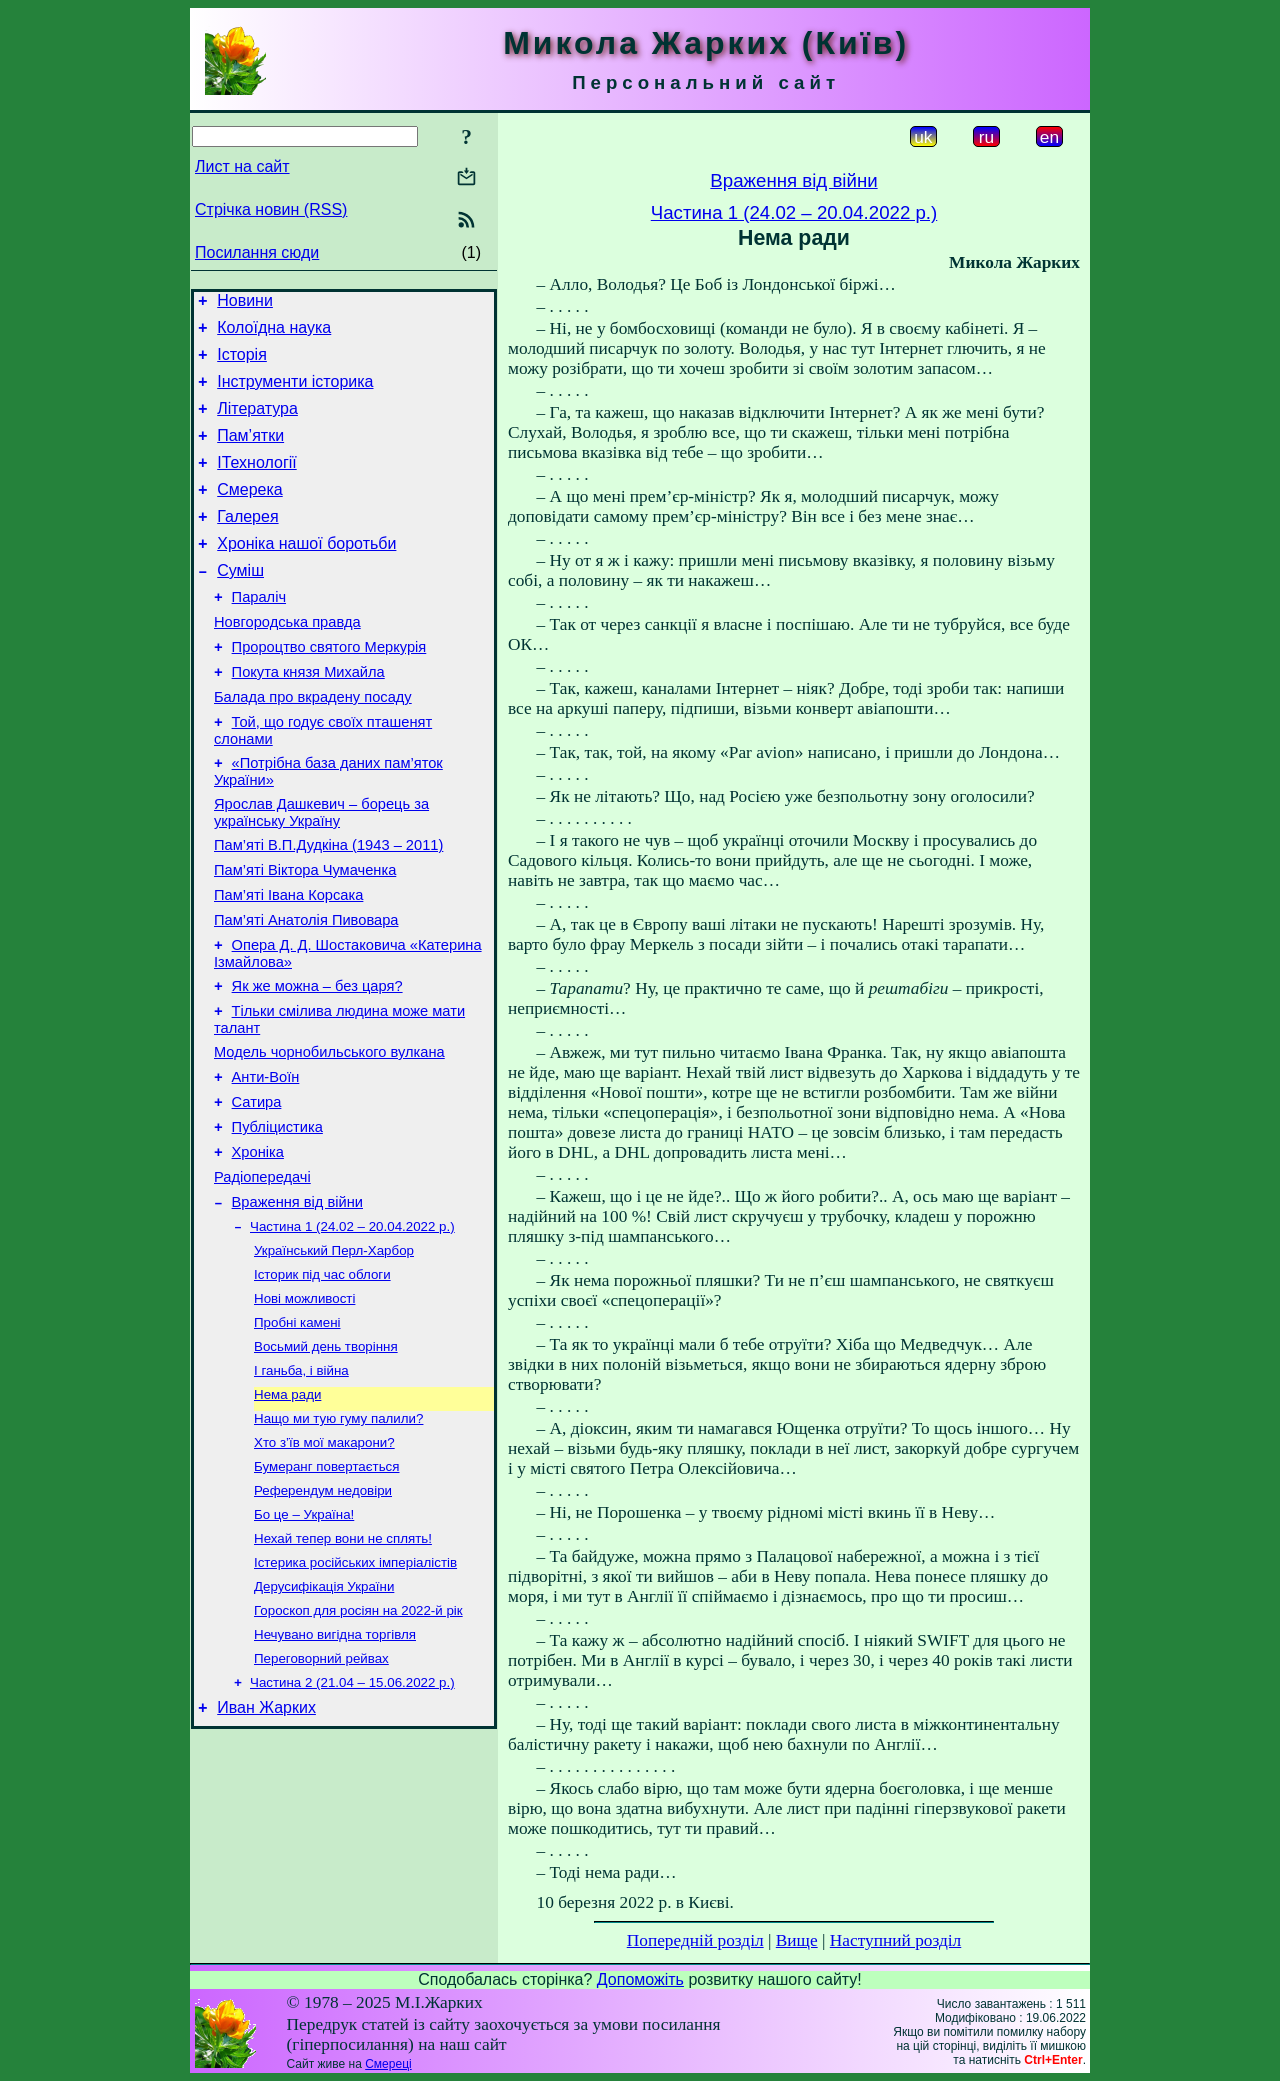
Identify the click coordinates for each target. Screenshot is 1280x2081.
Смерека (250, 513)
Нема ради (287, 1509)
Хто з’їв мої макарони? (324, 1561)
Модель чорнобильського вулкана (329, 1133)
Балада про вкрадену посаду (313, 745)
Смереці (388, 2064)
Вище (797, 1940)
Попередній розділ (695, 1940)
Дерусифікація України (324, 1717)
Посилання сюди (257, 252)
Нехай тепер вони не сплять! (343, 1665)
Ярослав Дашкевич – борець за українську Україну (321, 869)
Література (257, 423)
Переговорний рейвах (321, 1795)
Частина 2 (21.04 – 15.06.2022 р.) (352, 1821)
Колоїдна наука (274, 333)
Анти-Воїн (266, 1161)
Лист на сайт (242, 166)
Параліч (259, 633)
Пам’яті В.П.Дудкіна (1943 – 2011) (328, 905)
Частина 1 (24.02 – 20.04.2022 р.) (352, 1327)
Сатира (257, 1189)
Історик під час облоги (322, 1379)
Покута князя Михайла (308, 717)
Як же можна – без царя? (317, 1061)
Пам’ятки (250, 453)
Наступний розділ (895, 1940)
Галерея (247, 543)
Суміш (240, 603)
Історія (242, 363)
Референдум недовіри (323, 1613)
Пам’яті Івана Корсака (288, 961)
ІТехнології (257, 483)
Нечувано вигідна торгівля (335, 1769)
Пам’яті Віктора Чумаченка (305, 933)
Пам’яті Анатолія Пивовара (306, 989)
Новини (245, 303)
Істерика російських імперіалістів (355, 1691)
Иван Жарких (266, 1849)
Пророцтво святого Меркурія (329, 689)
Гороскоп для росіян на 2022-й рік (358, 1743)
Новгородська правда (287, 661)
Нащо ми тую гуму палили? (338, 1535)
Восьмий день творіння (326, 1457)
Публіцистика (277, 1217)
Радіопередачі (262, 1273)
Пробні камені (297, 1431)
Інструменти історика (295, 393)
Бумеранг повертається (326, 1587)
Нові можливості (304, 1405)
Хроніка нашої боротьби (306, 573)
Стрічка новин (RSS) (271, 209)
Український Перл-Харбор (334, 1353)
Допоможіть (640, 1979)
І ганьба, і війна (301, 1483)
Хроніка (258, 1245)
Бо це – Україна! (304, 1639)
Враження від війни (297, 1301)
